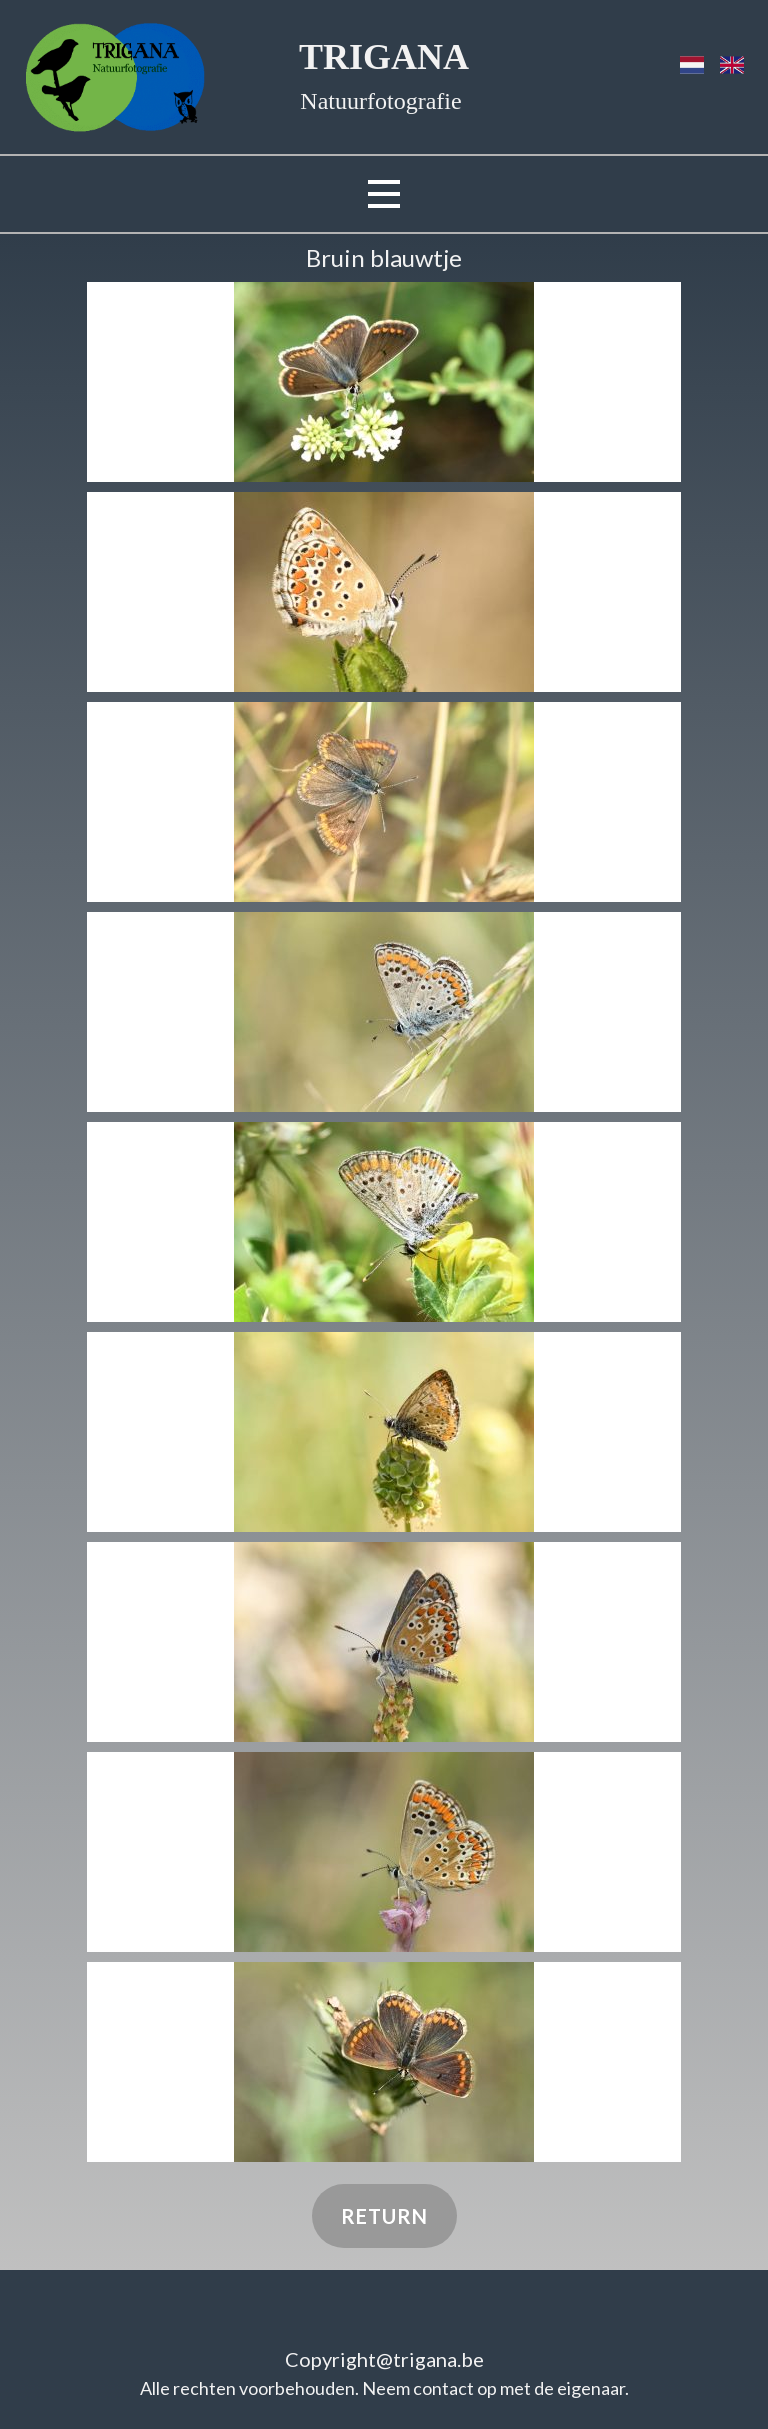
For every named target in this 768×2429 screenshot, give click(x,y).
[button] (384, 382)
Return (384, 2216)
